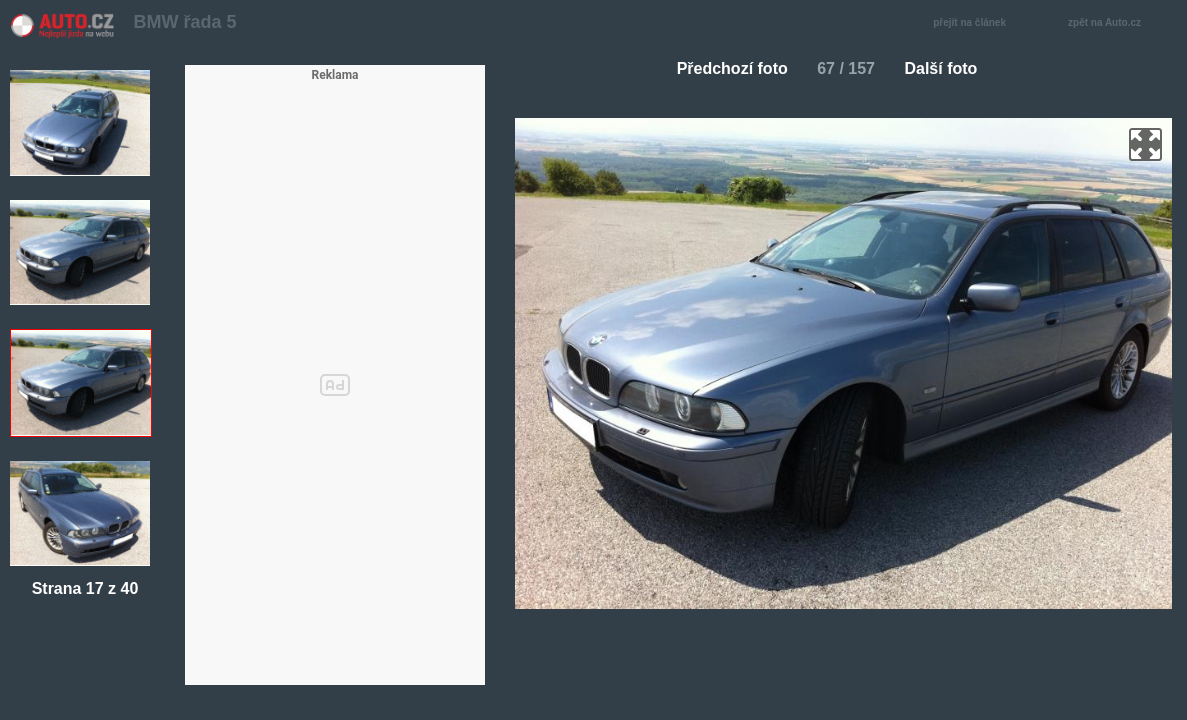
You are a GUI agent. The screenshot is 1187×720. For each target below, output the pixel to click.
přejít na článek (975, 23)
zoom (1145, 144)
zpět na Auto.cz (1115, 23)
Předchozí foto (724, 68)
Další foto (948, 68)
